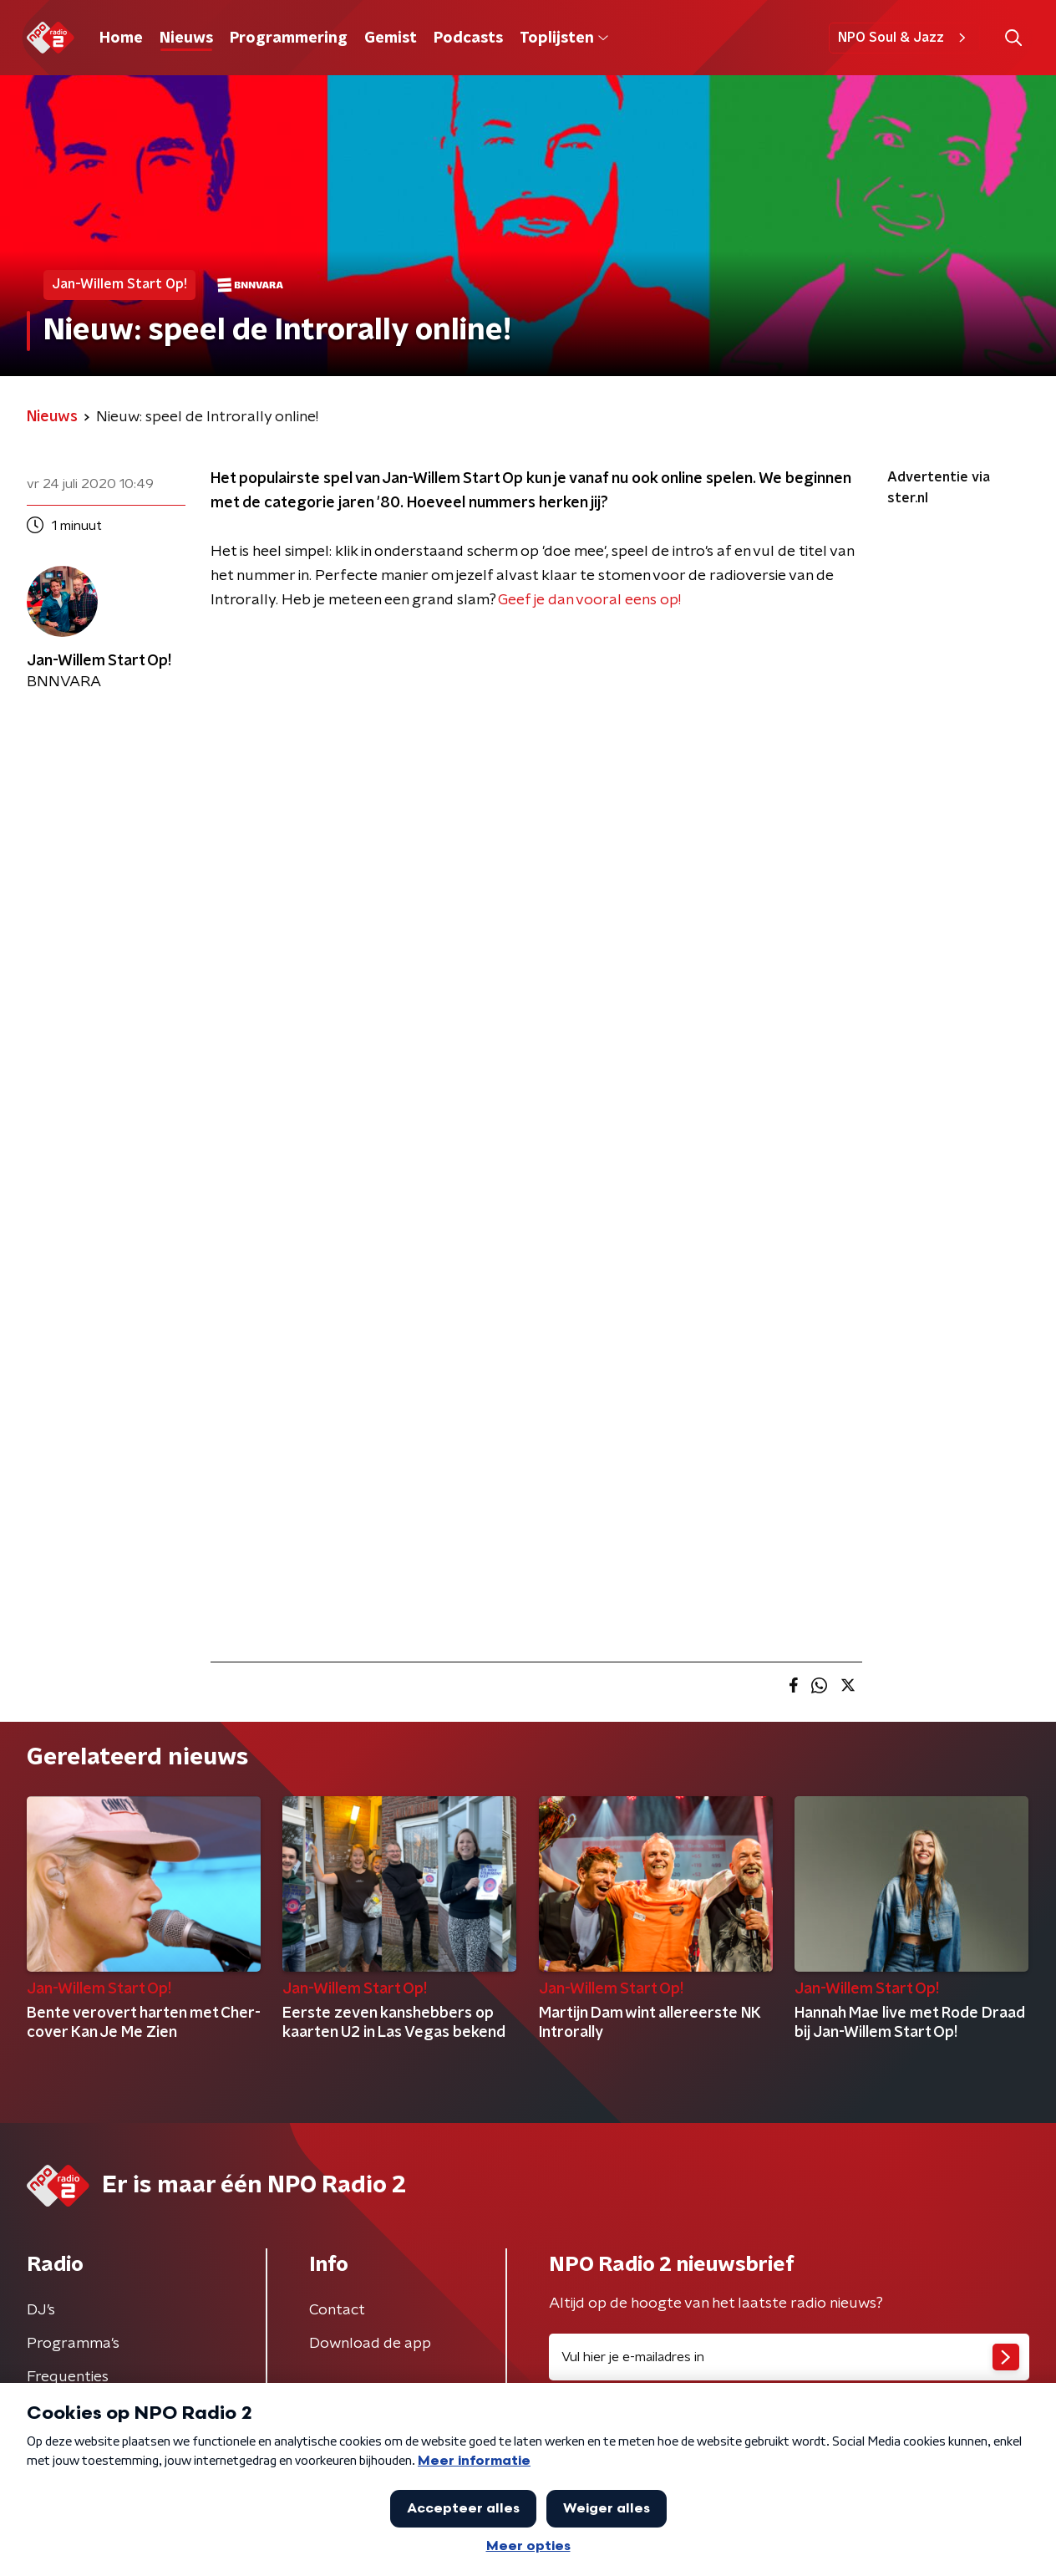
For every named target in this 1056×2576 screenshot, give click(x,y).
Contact (337, 2310)
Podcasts (468, 38)
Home (121, 38)
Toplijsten (564, 38)
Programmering (289, 38)
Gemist (390, 38)
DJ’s (41, 2310)
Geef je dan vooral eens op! (589, 600)
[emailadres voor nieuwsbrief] (789, 2357)
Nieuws (186, 38)
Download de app (370, 2343)
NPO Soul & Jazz (904, 37)
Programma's (73, 2343)
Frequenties (68, 2377)
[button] (1013, 38)
